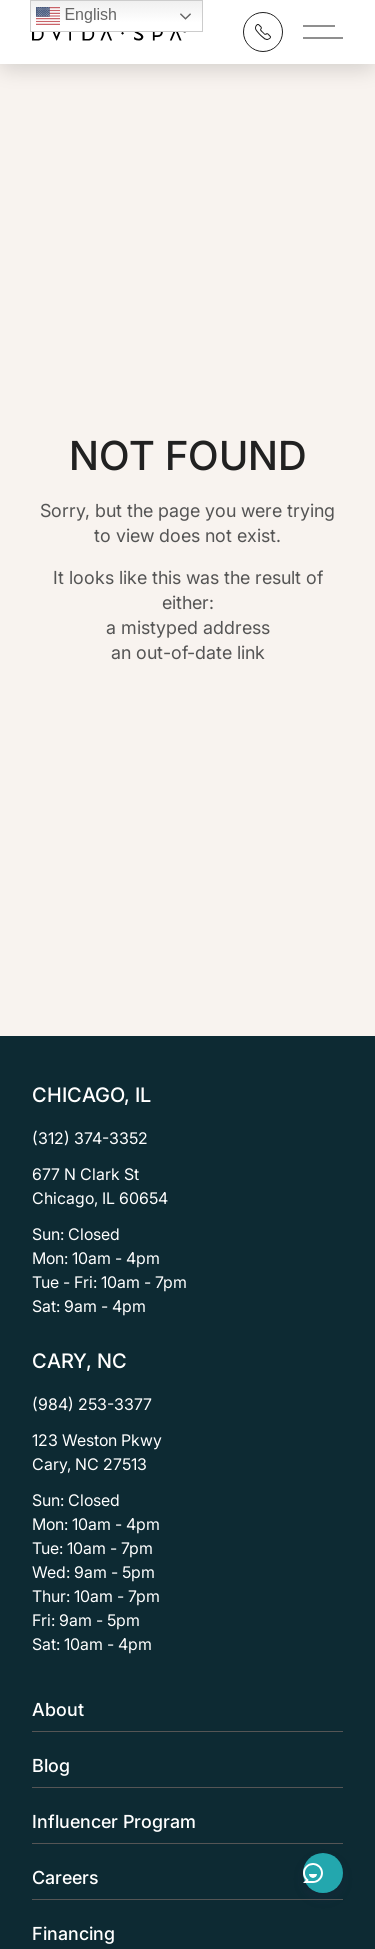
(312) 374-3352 (90, 1138)
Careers (181, 1877)
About (181, 1709)
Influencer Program (181, 1821)
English (76, 16)
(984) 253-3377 (92, 1404)
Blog (181, 1765)
